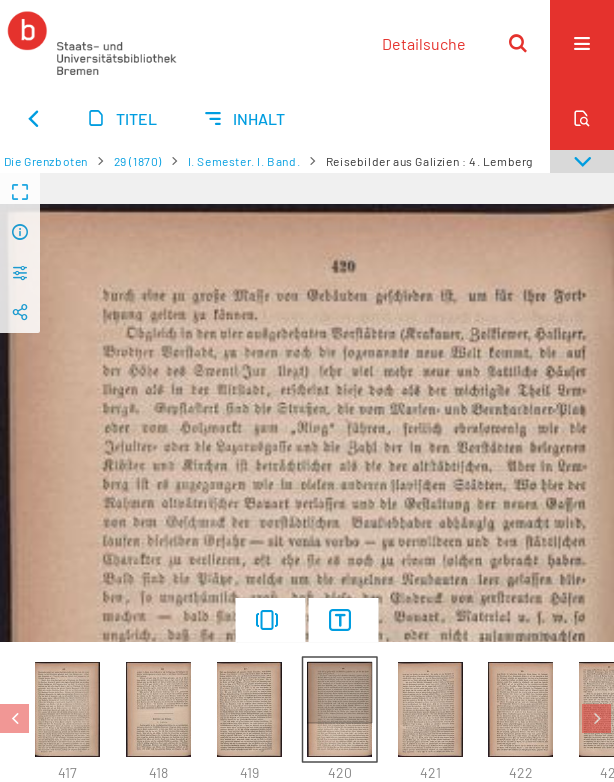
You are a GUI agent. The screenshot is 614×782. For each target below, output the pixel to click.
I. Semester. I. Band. (244, 161)
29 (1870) (138, 161)
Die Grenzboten (46, 161)
